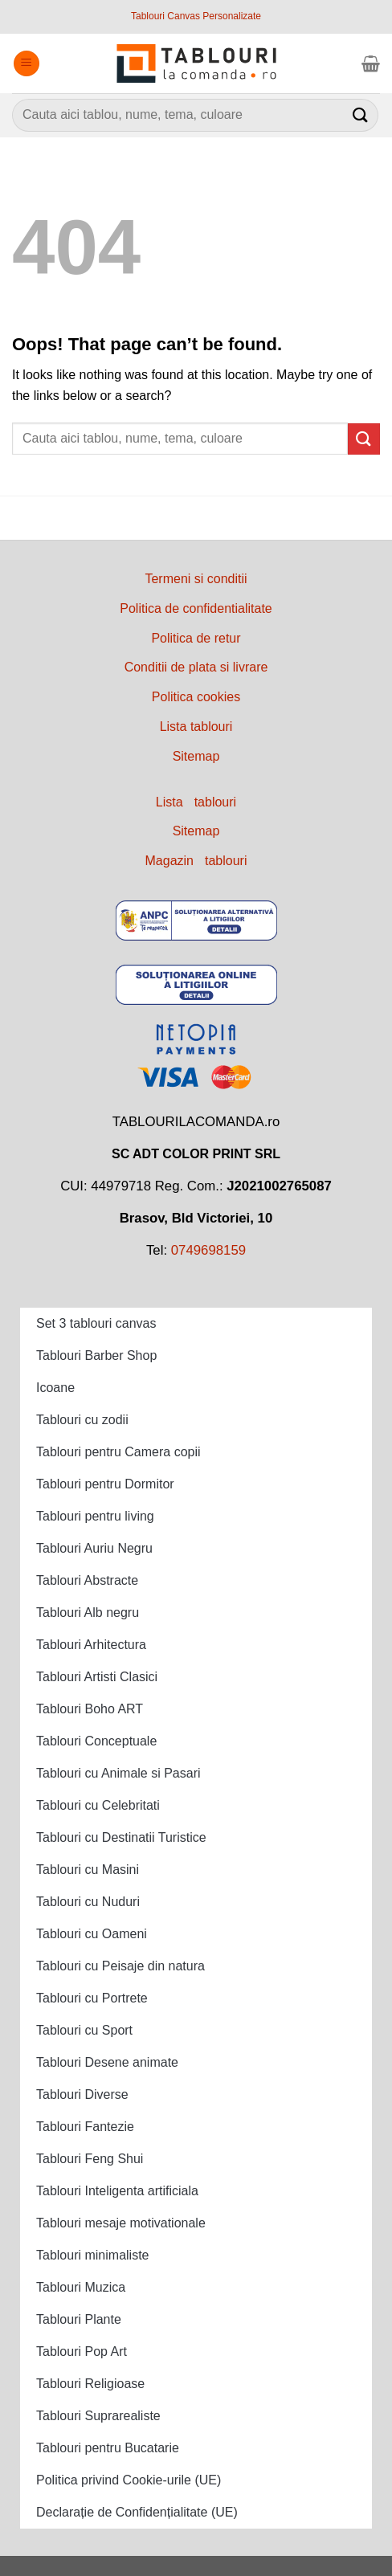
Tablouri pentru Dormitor (105, 1484)
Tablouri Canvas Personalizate (196, 16)
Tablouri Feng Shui (89, 2159)
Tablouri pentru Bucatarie (107, 2448)
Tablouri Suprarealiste (98, 2416)
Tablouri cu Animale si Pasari (118, 1773)
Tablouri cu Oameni (91, 1934)
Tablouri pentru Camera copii (118, 1452)
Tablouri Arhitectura (91, 1644)
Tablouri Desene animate (107, 2062)
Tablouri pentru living (95, 1516)
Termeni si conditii (196, 579)
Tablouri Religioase (90, 2383)
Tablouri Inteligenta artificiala (117, 2191)
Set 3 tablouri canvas (96, 1323)
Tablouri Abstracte (87, 1580)
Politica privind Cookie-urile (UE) (128, 2480)
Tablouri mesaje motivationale (121, 2223)
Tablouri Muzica (80, 2287)
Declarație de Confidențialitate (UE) (137, 2512)
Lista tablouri (196, 726)
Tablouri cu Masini (87, 1869)
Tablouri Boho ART (89, 1709)
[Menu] (26, 64)
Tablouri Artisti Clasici (96, 1677)
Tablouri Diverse (82, 2094)
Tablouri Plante (78, 2319)
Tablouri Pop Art (81, 2351)
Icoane (55, 1387)
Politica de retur (195, 638)
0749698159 (208, 1250)
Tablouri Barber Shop (96, 1355)
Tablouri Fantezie (85, 2126)
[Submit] (361, 115)
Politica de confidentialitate (196, 608)
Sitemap (196, 756)
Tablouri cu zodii (82, 1420)
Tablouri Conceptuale (96, 1741)
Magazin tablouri (196, 861)
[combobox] (195, 115)
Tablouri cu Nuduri (88, 1902)
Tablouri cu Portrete (92, 1998)
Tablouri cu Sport (84, 2030)
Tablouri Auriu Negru (94, 1548)
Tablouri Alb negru (87, 1612)
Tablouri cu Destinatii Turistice (121, 1837)
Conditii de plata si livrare (196, 667)
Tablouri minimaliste (92, 2255)
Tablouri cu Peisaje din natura (120, 1966)
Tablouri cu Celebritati (98, 1805)
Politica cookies (196, 697)
